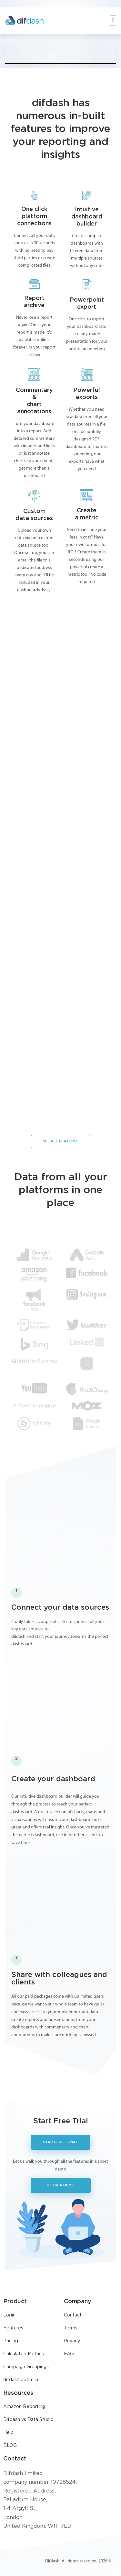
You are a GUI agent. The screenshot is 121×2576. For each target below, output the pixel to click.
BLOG (10, 2446)
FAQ (69, 2354)
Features (13, 2328)
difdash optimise (21, 2380)
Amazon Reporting (24, 2407)
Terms (70, 2328)
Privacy (72, 2341)
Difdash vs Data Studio (28, 2420)
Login (9, 2315)
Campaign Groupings (26, 2367)
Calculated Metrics (23, 2354)
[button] (113, 21)
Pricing (10, 2341)
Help (8, 2433)
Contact (73, 2315)
